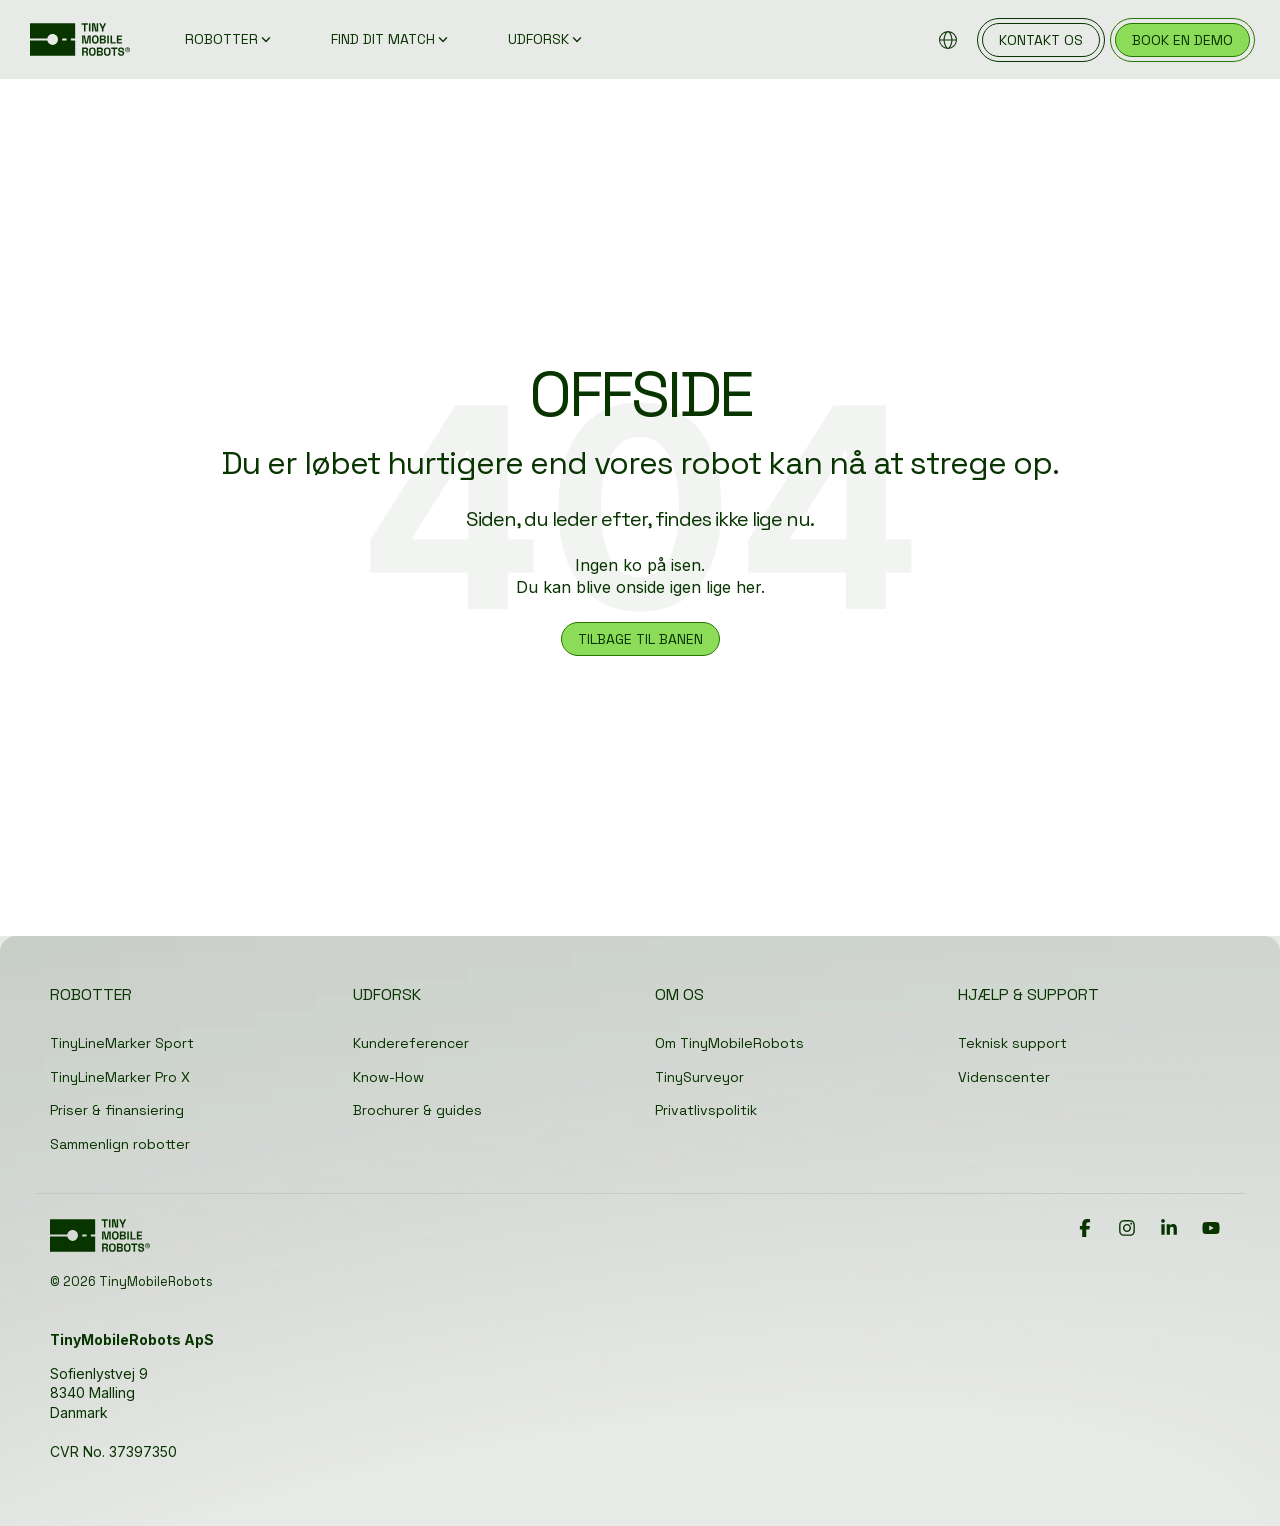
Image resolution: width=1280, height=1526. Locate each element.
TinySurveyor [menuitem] (699, 1077)
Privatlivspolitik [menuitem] (706, 1110)
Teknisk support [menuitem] (1012, 1043)
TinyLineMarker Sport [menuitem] (122, 1043)
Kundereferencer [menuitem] (411, 1043)
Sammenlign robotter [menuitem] (120, 1144)
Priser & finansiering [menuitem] (117, 1110)
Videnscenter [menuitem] (1004, 1077)
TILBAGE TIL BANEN (640, 639)
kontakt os (1041, 40)
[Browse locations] (948, 40)
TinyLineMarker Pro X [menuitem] (120, 1077)
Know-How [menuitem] (388, 1077)
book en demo (1182, 40)
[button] (1087, 1229)
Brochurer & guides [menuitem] (417, 1110)
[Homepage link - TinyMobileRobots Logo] (100, 1243)
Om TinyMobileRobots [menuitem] (729, 1043)
